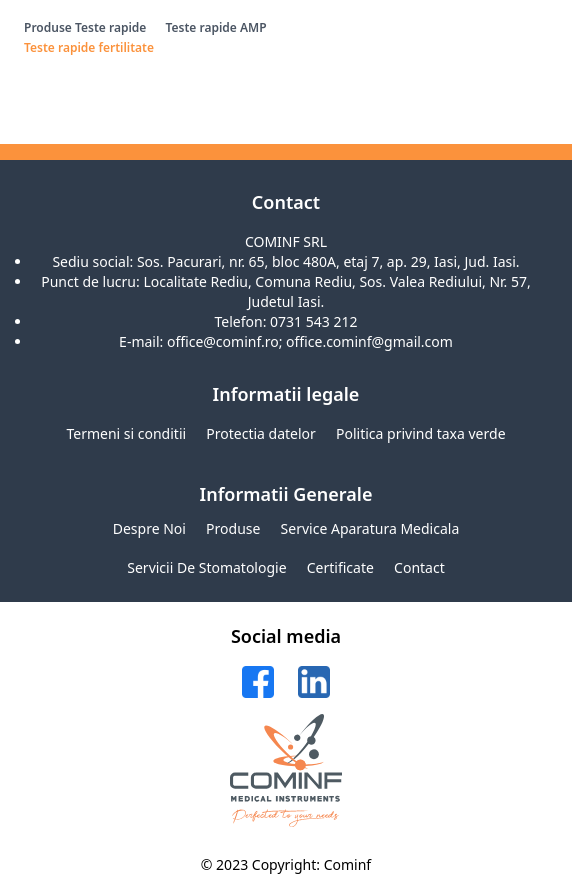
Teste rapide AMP (215, 27)
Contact (419, 567)
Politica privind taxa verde (421, 433)
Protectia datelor (261, 433)
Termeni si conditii (126, 433)
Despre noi (149, 528)
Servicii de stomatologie (206, 567)
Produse (48, 27)
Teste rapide (110, 27)
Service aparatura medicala (370, 528)
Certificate (340, 567)
